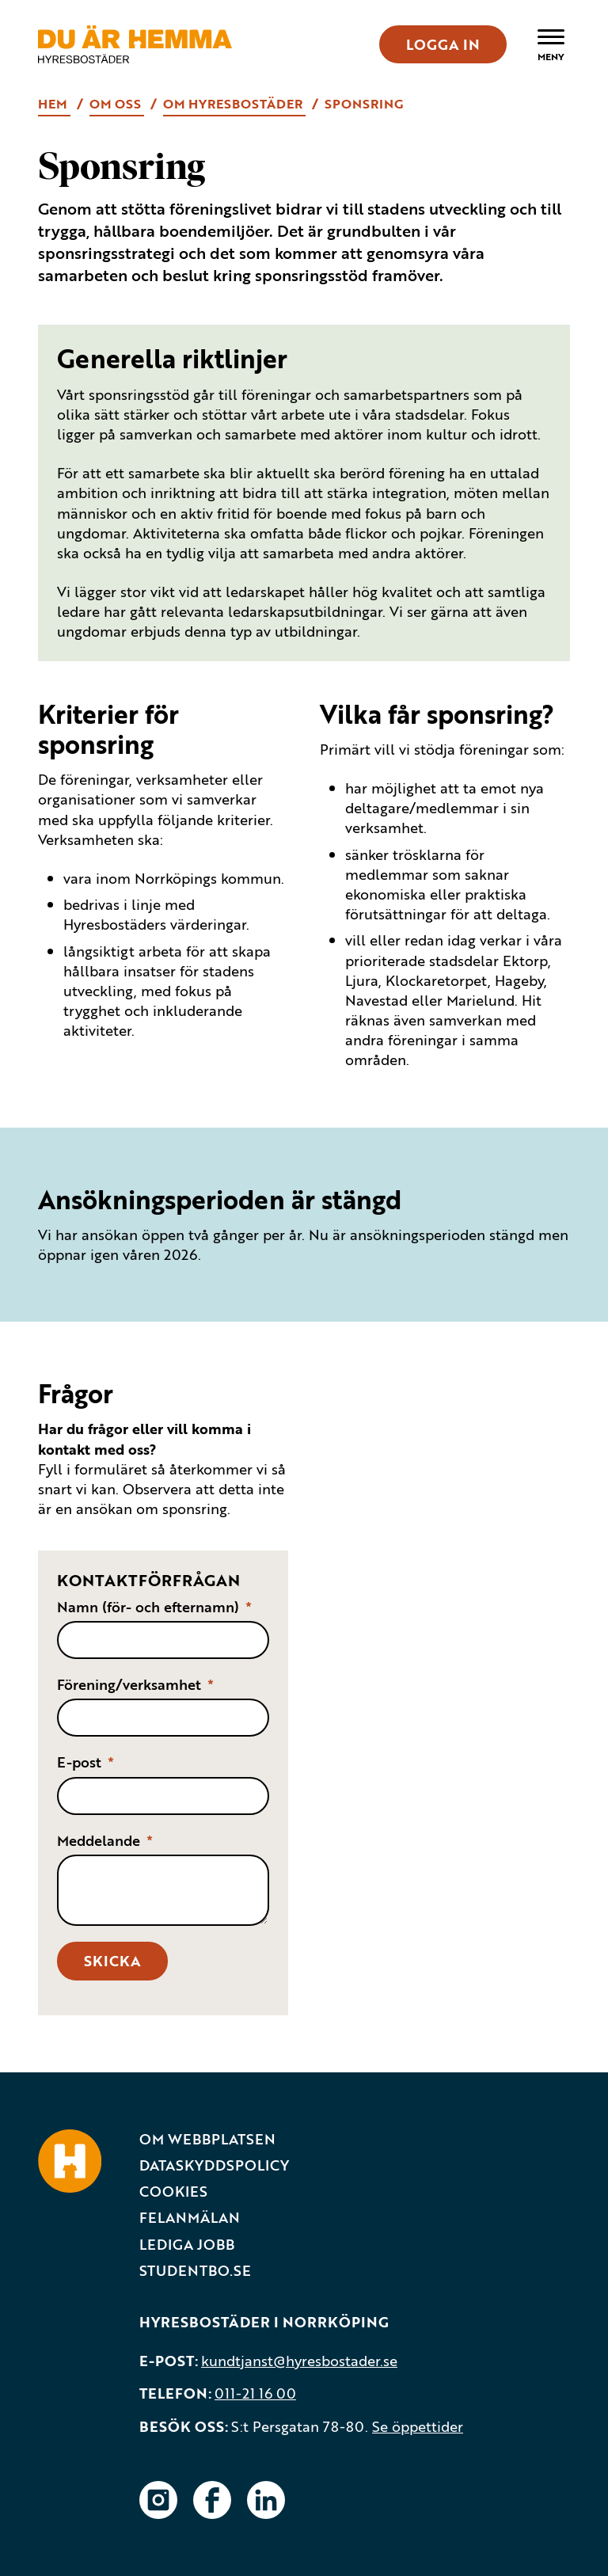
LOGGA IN (443, 44)
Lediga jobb (186, 2244)
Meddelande (98, 1841)
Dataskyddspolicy (214, 2165)
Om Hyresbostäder (234, 103)
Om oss (116, 103)
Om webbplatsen (207, 2139)
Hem (54, 103)
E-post (79, 1762)
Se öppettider (417, 2426)
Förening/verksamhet (129, 1685)
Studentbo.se (195, 2271)
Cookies (173, 2191)
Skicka (112, 1960)
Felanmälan (189, 2218)
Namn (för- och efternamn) (148, 1607)
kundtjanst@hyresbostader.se (299, 2360)
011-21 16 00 (255, 2393)
